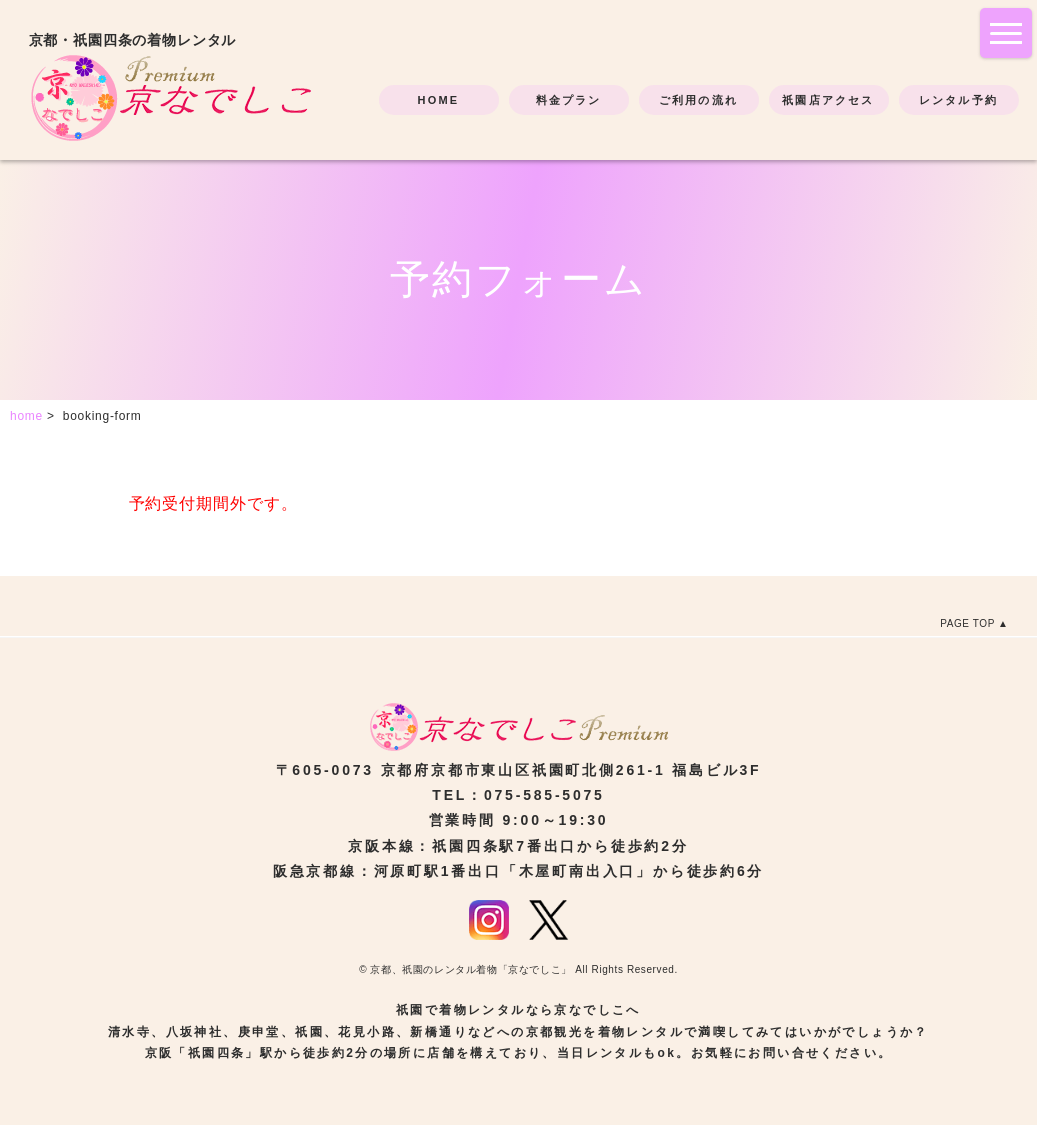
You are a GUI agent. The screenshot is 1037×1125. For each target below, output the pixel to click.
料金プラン (569, 100)
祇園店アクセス (828, 100)
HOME (439, 100)
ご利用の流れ (698, 100)
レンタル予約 (958, 100)
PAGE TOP (967, 623)
